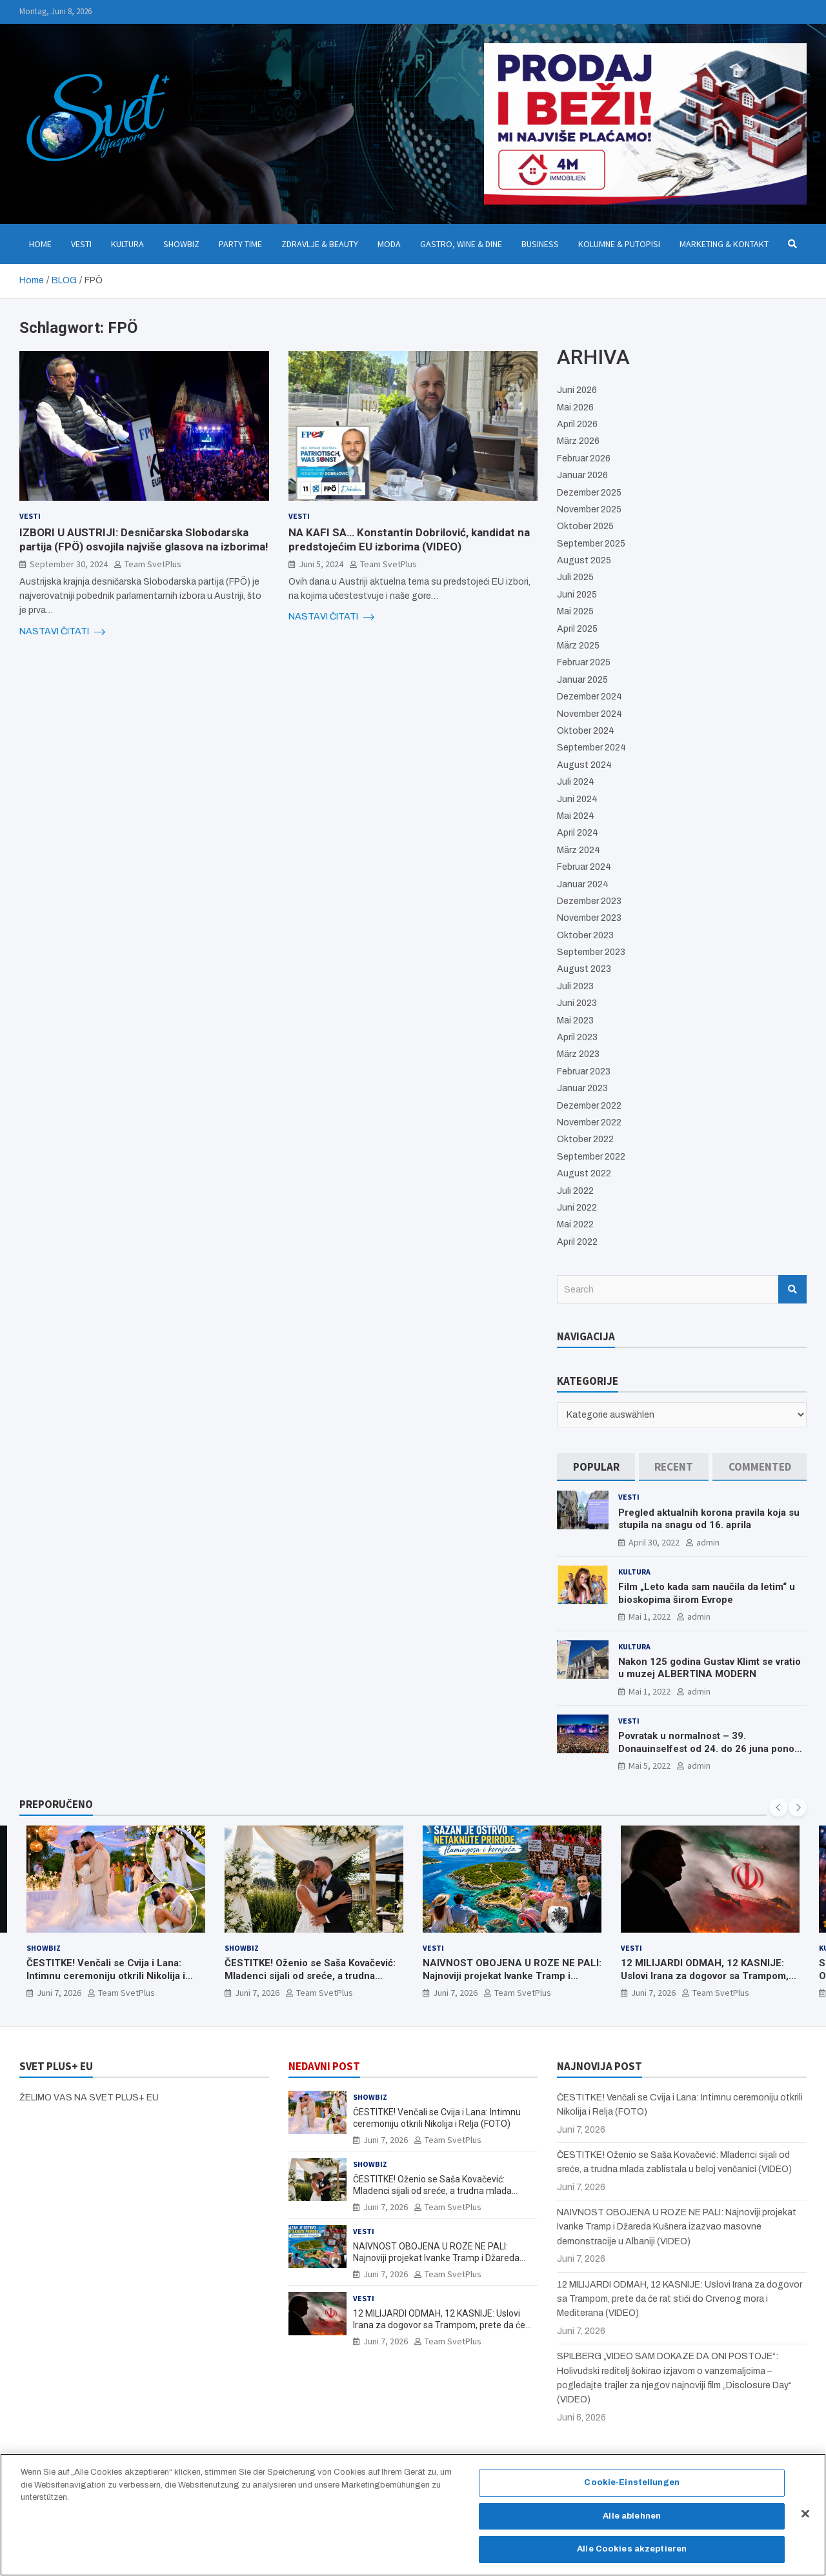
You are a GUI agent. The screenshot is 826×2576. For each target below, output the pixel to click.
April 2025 (577, 629)
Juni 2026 (577, 390)
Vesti (81, 244)
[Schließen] (805, 2514)
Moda (389, 244)
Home (40, 244)
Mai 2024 (575, 816)
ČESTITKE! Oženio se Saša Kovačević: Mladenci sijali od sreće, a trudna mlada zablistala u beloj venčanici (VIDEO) (310, 1982)
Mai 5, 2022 (649, 1765)
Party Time (240, 244)
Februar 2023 (583, 1071)
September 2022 (591, 1157)
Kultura (127, 244)
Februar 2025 (583, 662)
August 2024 (584, 765)
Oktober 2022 (585, 1139)
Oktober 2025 (585, 526)
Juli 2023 (575, 986)
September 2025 (591, 543)
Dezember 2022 (589, 1106)
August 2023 (584, 969)
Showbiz (181, 244)
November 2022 (589, 1122)
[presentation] (778, 1807)
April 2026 (577, 424)
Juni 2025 (577, 594)
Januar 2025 (582, 680)
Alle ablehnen (632, 2516)
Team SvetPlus (153, 564)
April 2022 (577, 1242)
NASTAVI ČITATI (62, 632)
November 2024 (589, 714)
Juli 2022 (575, 1191)
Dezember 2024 (589, 696)
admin (708, 1542)
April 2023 (577, 1037)
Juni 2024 (577, 799)
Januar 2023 (582, 1088)
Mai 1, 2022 (649, 1616)
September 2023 (591, 952)
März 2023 (578, 1054)
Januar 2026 (582, 475)
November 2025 (589, 509)
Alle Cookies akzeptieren (632, 2548)
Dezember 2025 (589, 493)
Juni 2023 (577, 1003)
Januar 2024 (583, 884)
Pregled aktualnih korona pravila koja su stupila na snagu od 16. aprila (709, 1519)
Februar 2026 (583, 458)
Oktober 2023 (585, 935)
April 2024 (577, 833)
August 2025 (584, 560)
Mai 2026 (575, 407)
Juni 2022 (577, 1208)
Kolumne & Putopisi (619, 244)
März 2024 (578, 850)
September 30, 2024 (69, 564)
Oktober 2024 (585, 731)
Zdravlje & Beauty (319, 244)
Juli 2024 (575, 782)
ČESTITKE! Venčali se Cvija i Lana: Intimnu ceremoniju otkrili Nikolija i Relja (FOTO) (105, 1975)
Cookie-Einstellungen (632, 2482)
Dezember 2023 (589, 901)
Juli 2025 (575, 577)
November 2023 (589, 918)
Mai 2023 (575, 1020)
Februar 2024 (584, 867)
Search (792, 1289)
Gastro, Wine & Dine (461, 244)
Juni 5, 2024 (321, 564)
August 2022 (584, 1173)
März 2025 (578, 645)
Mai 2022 (575, 1224)
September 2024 (591, 747)
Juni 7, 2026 (59, 1992)
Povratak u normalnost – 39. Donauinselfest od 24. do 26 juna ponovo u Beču (711, 1748)
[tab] (596, 1467)
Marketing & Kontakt (724, 244)
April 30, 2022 (654, 1542)
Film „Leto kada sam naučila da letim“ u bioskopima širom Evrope (706, 1593)
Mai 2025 (575, 611)
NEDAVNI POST (324, 2066)
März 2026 (578, 441)
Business (540, 244)
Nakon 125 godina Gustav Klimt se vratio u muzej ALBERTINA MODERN (709, 1668)
